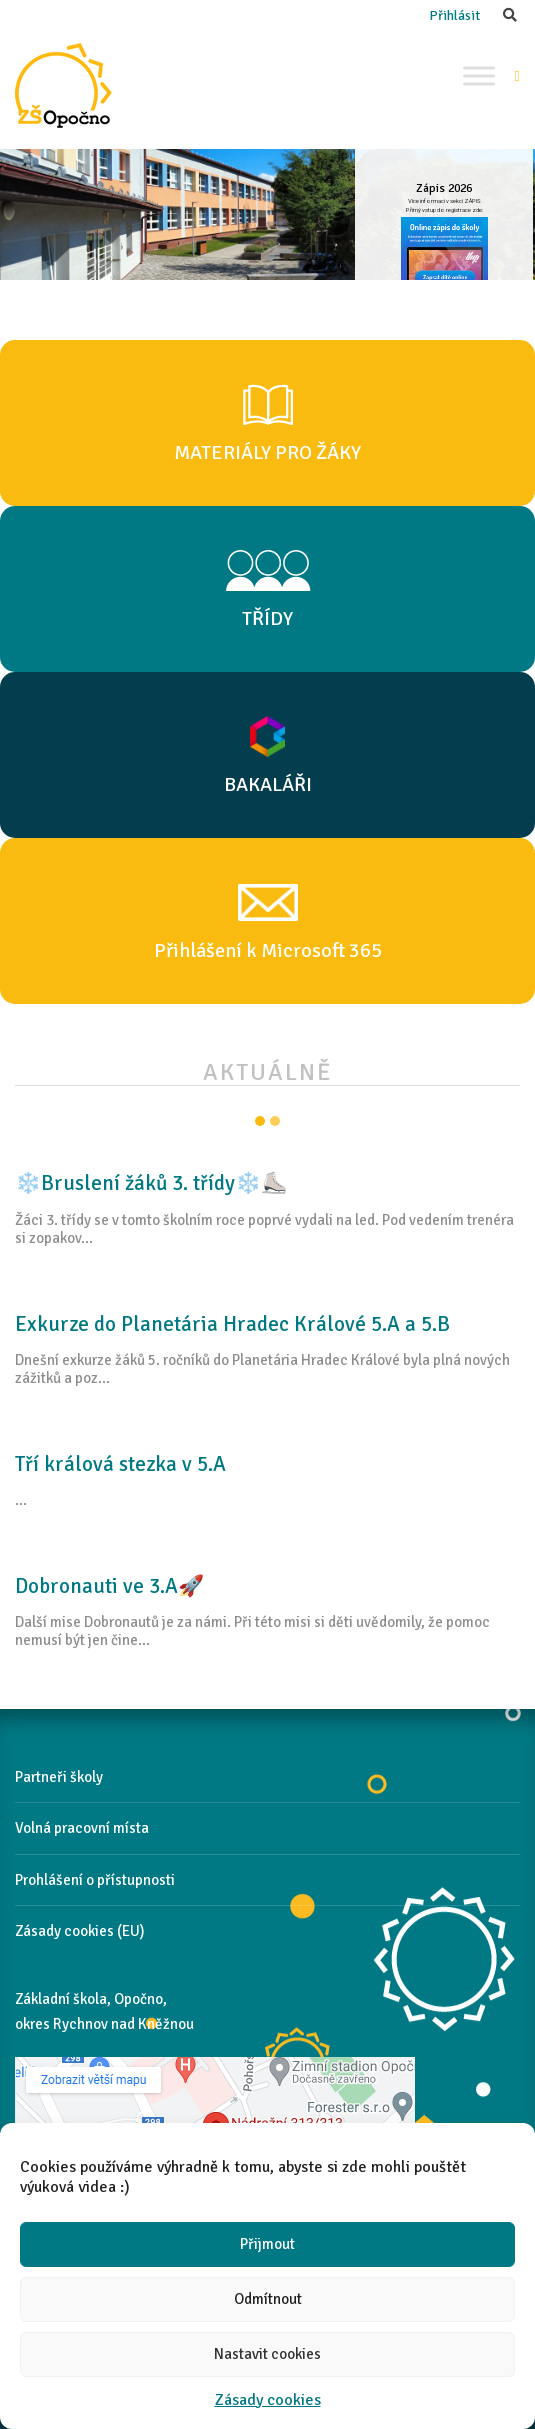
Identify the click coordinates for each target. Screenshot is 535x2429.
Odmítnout (268, 2299)
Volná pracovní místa (82, 1828)
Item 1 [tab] (260, 1121)
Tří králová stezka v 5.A (120, 1464)
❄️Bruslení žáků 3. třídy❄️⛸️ (151, 1183)
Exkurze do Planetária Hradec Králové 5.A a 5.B (232, 1324)
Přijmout (267, 2244)
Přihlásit (454, 15)
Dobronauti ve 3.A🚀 (109, 1586)
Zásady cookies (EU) (80, 1931)
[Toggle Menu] (479, 75)
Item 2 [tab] (275, 1121)
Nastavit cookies (267, 2354)
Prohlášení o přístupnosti (95, 1880)
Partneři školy (59, 1777)
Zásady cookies (268, 2400)
